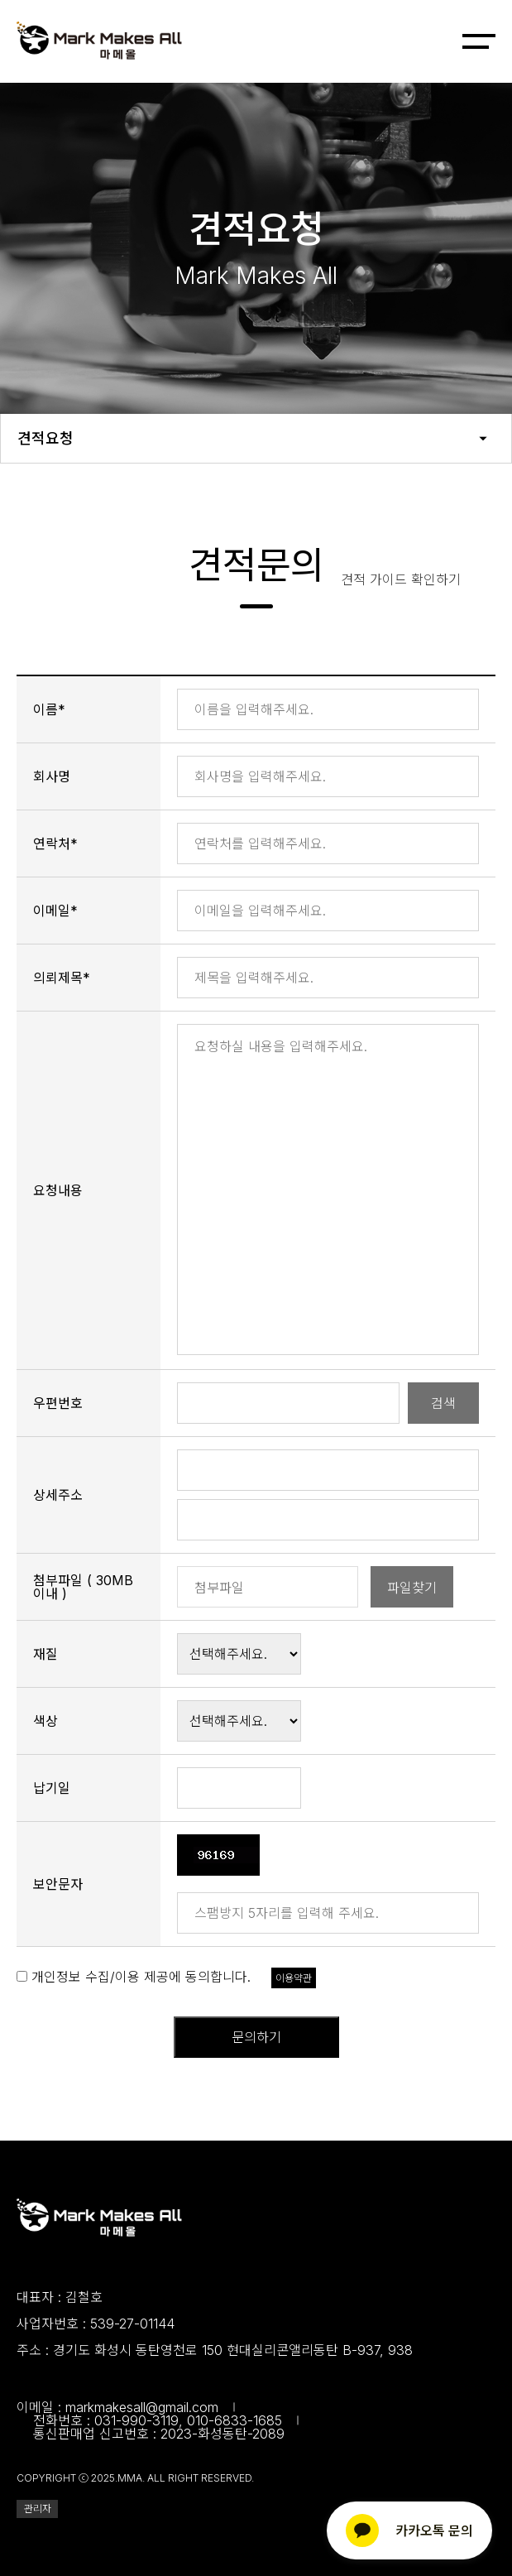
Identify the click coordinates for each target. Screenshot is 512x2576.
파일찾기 (412, 1587)
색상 (45, 1721)
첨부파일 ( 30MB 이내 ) (83, 1587)
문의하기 (256, 2037)
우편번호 (58, 1403)
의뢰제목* (61, 977)
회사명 (51, 776)
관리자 (37, 2508)
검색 (443, 1403)
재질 (45, 1654)
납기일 (51, 1788)
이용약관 (293, 1978)
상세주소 (58, 1495)
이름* (49, 709)
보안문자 (58, 1884)
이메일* (55, 910)
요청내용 (58, 1190)
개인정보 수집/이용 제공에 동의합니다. (141, 1976)
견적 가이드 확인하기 (401, 579)
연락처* (55, 843)
